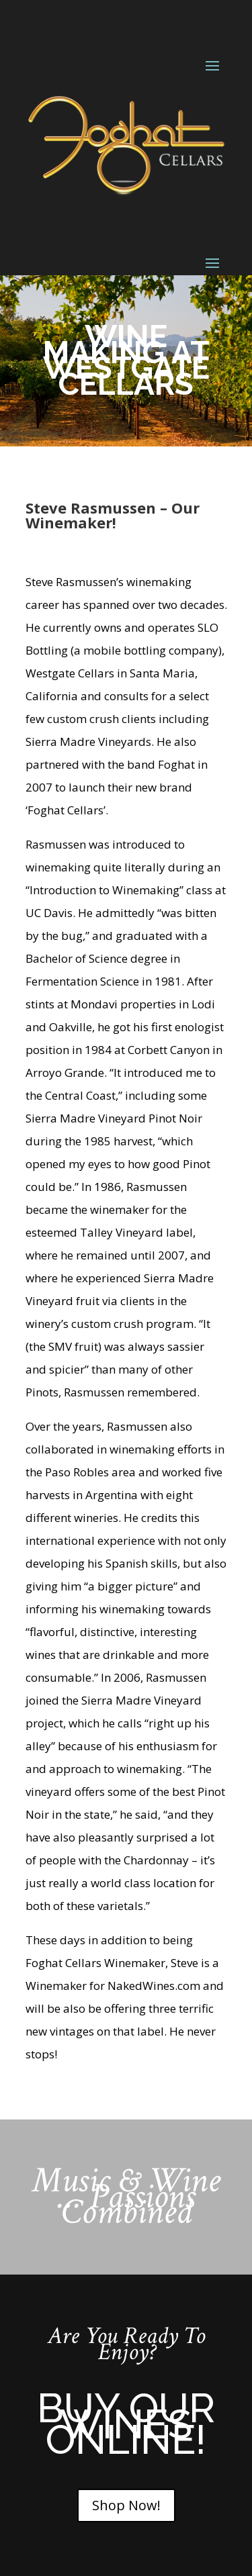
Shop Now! (126, 2505)
